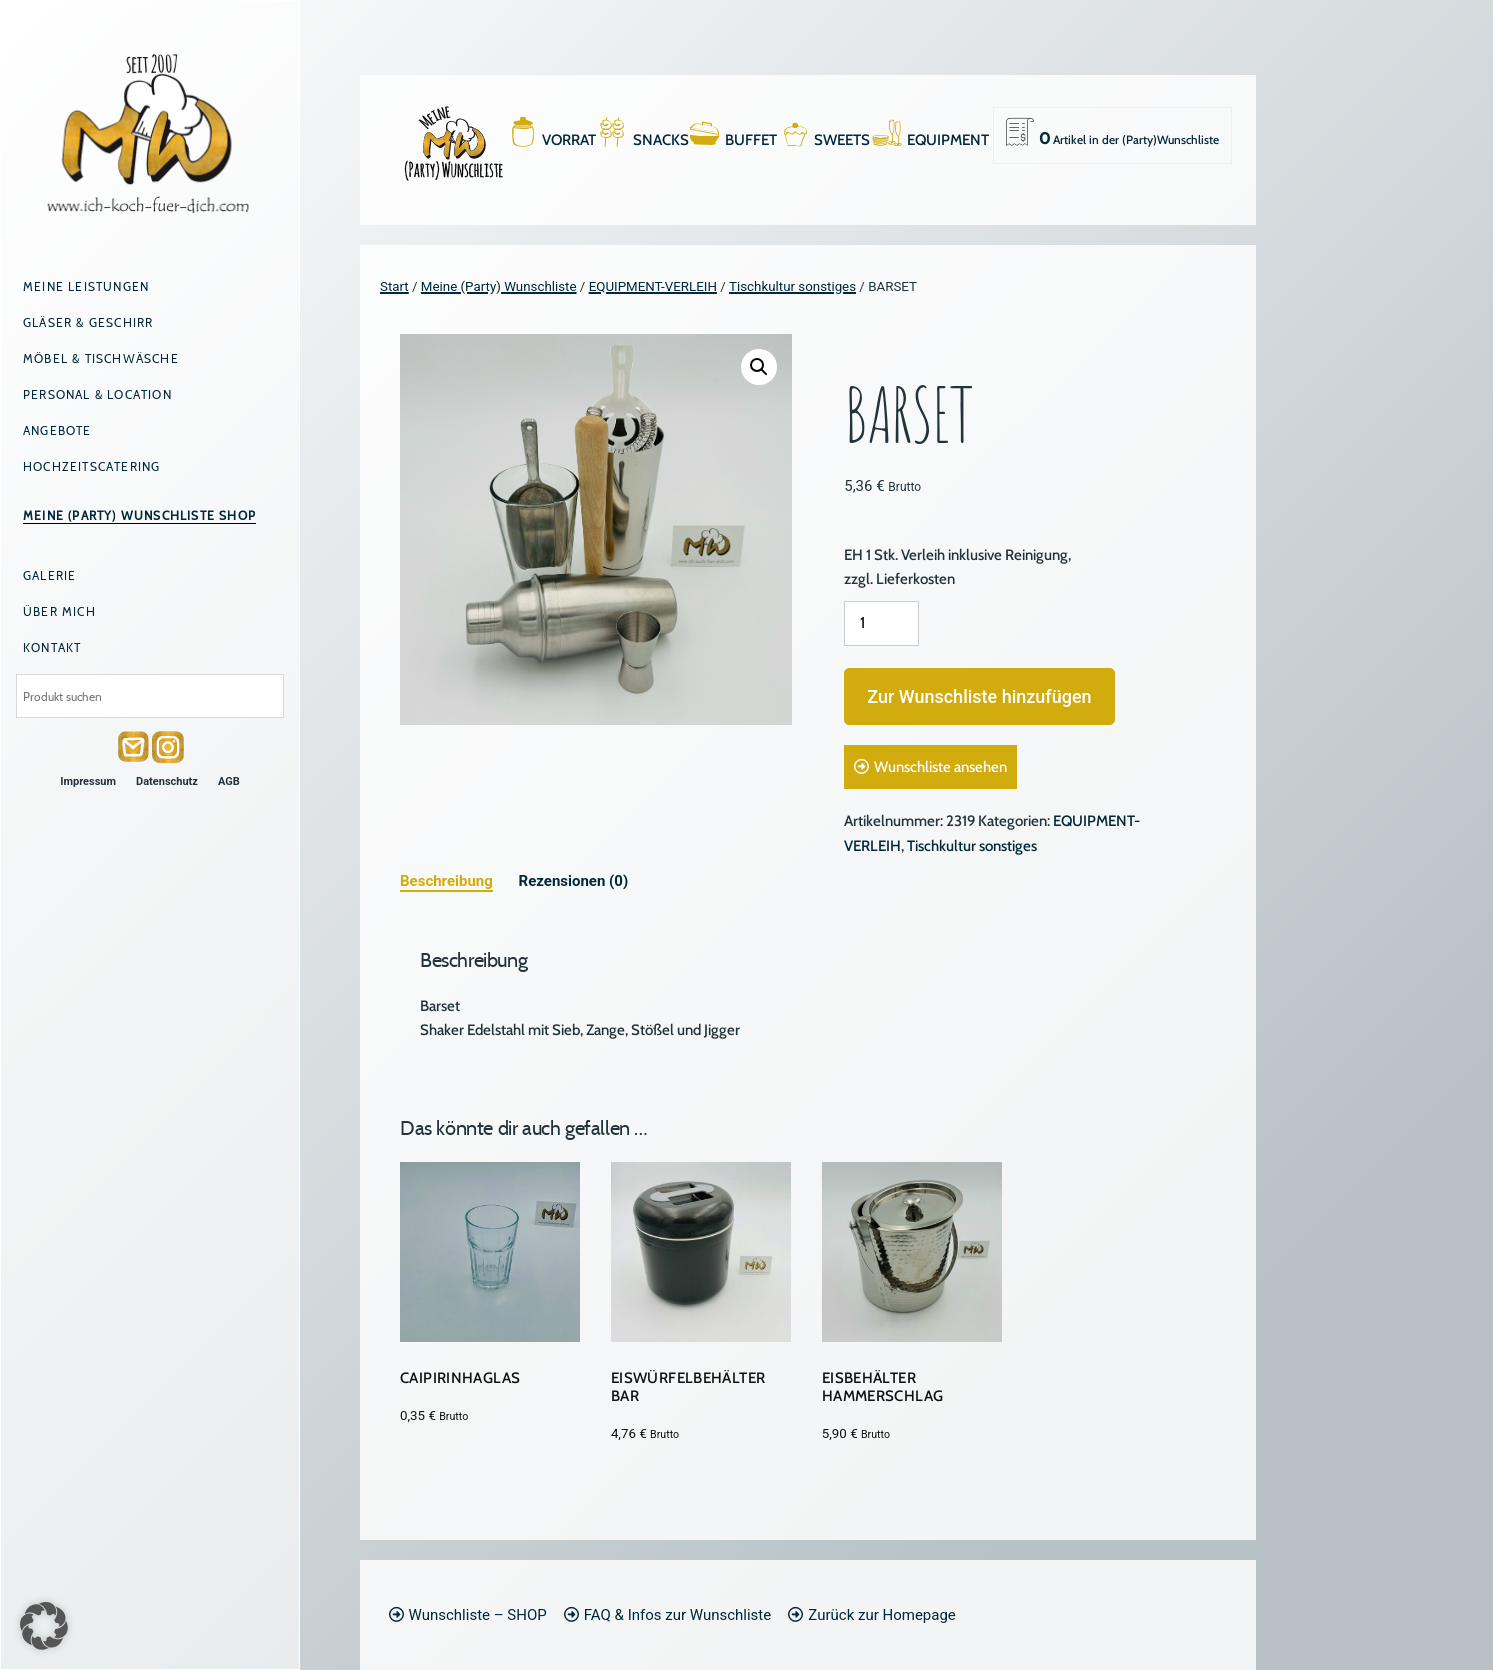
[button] (759, 367)
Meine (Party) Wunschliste (499, 286)
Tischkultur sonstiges (792, 286)
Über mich (59, 611)
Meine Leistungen (86, 286)
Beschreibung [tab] (446, 881)
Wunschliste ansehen (940, 767)
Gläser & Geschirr (88, 322)
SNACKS (661, 140)
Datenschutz (167, 781)
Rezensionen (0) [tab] (574, 881)
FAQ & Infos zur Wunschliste (677, 1615)
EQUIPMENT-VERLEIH (653, 286)
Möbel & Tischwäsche (101, 358)
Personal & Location (97, 394)
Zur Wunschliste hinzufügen (979, 696)
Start (394, 286)
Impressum (88, 781)
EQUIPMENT (948, 140)
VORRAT (569, 140)
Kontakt (52, 647)
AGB (229, 781)
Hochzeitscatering (91, 466)
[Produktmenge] (881, 623)
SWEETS (842, 140)
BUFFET (751, 140)
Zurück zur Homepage (881, 1615)
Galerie (49, 575)
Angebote (57, 430)
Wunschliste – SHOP (478, 1615)
